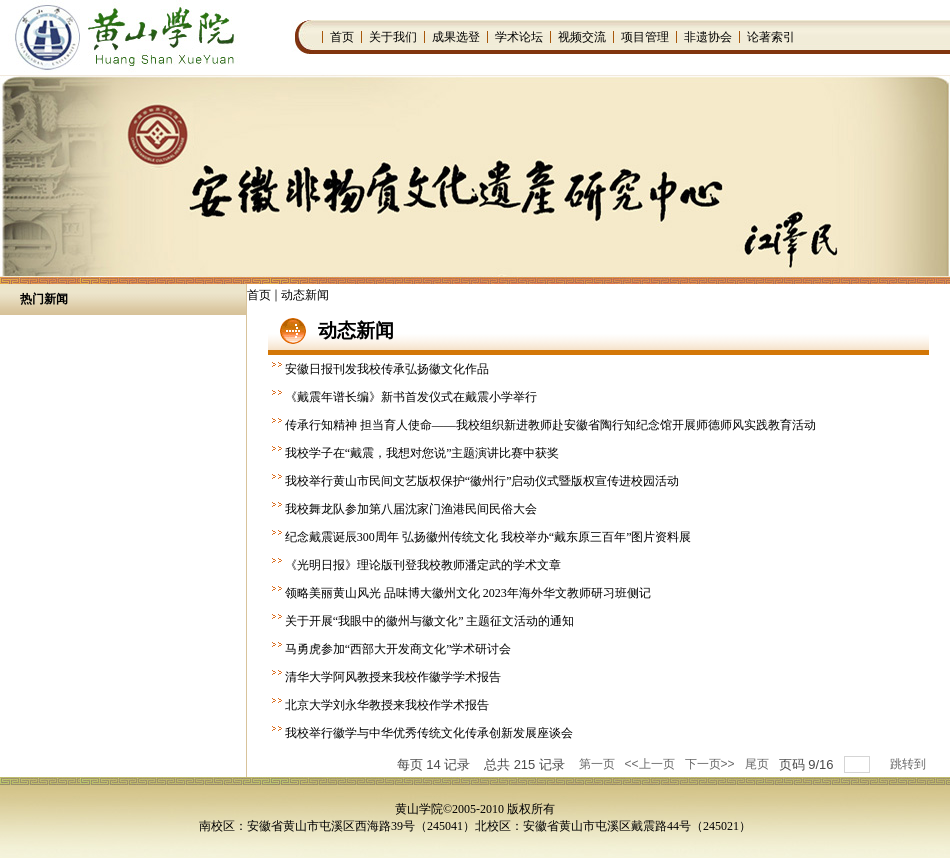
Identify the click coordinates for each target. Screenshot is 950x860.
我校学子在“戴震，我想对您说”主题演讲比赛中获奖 (422, 453)
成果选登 (456, 37)
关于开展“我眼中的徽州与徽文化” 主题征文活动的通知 (430, 621)
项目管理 (645, 37)
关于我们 (393, 37)
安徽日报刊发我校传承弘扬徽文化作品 (387, 369)
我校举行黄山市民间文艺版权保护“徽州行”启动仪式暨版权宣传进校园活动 (482, 481)
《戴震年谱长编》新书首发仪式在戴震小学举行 (411, 397)
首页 (342, 37)
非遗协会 (708, 37)
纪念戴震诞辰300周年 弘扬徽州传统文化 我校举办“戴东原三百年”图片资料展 (488, 537)
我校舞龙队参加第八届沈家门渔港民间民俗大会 (411, 509)
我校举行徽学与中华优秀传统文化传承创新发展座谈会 (429, 733)
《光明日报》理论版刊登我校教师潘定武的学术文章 (423, 565)
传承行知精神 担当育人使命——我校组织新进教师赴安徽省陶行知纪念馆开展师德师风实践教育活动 (550, 425)
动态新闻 (305, 295)
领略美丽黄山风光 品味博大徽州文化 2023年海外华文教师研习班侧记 (468, 593)
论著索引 (771, 37)
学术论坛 (519, 37)
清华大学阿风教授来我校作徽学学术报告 (393, 677)
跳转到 (909, 764)
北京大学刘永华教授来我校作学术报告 (387, 705)
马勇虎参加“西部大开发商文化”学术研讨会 (398, 649)
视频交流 (582, 37)
